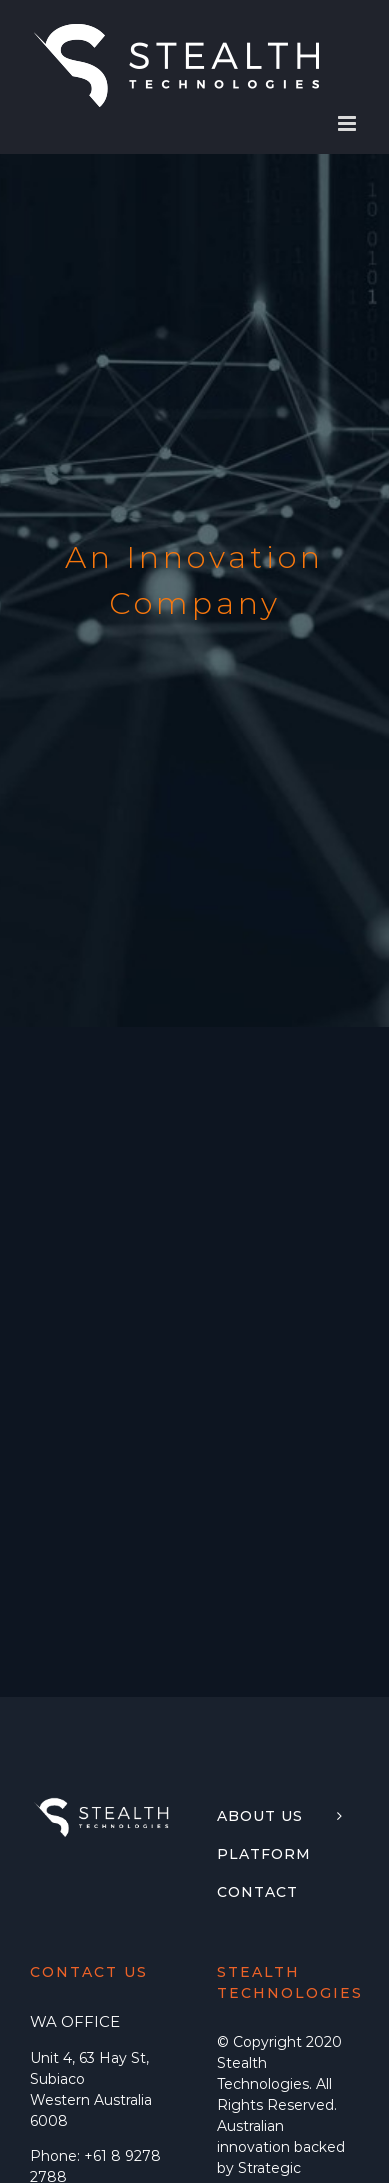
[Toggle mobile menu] (348, 123)
